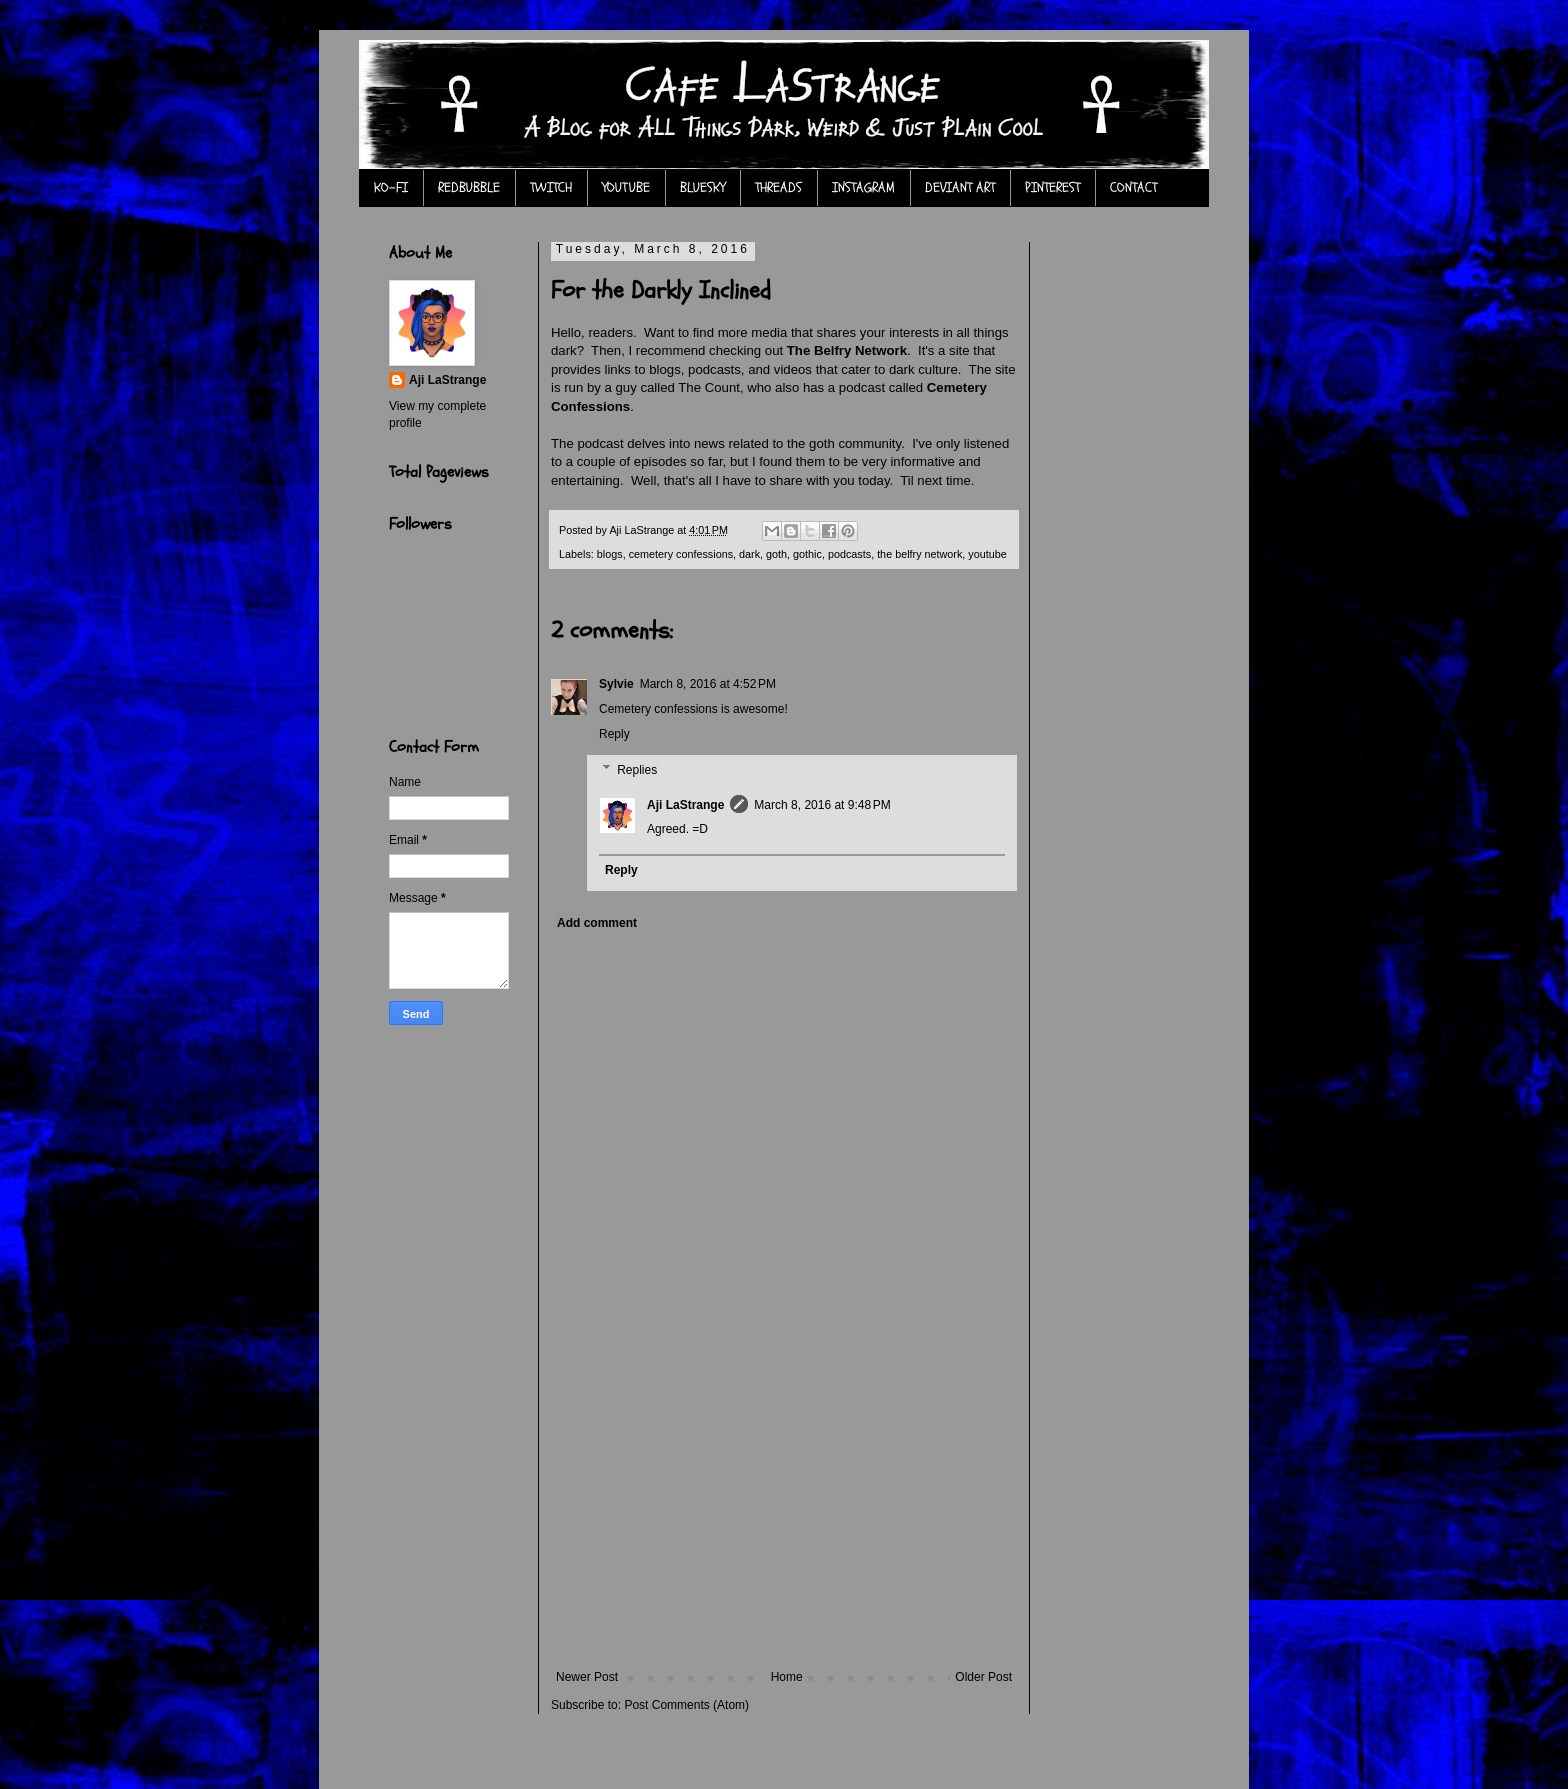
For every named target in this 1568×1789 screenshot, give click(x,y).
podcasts (849, 554)
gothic (807, 554)
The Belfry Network (847, 350)
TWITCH (551, 187)
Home (787, 1677)
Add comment (597, 923)
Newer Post (587, 1677)
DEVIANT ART (960, 187)
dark (749, 554)
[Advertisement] (784, 1520)
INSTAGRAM (863, 187)
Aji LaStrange (685, 805)
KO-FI (391, 187)
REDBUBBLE (469, 187)
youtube (987, 554)
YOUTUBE (626, 187)
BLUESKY (702, 187)
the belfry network (919, 554)
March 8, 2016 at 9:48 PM (822, 805)
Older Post (983, 1677)
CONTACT (1133, 187)
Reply (614, 734)
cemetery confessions (681, 554)
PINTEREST (1052, 187)
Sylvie (616, 684)
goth (776, 554)
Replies (637, 770)
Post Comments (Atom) (686, 1705)
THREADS (778, 187)
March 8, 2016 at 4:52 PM (708, 684)
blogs (610, 554)
